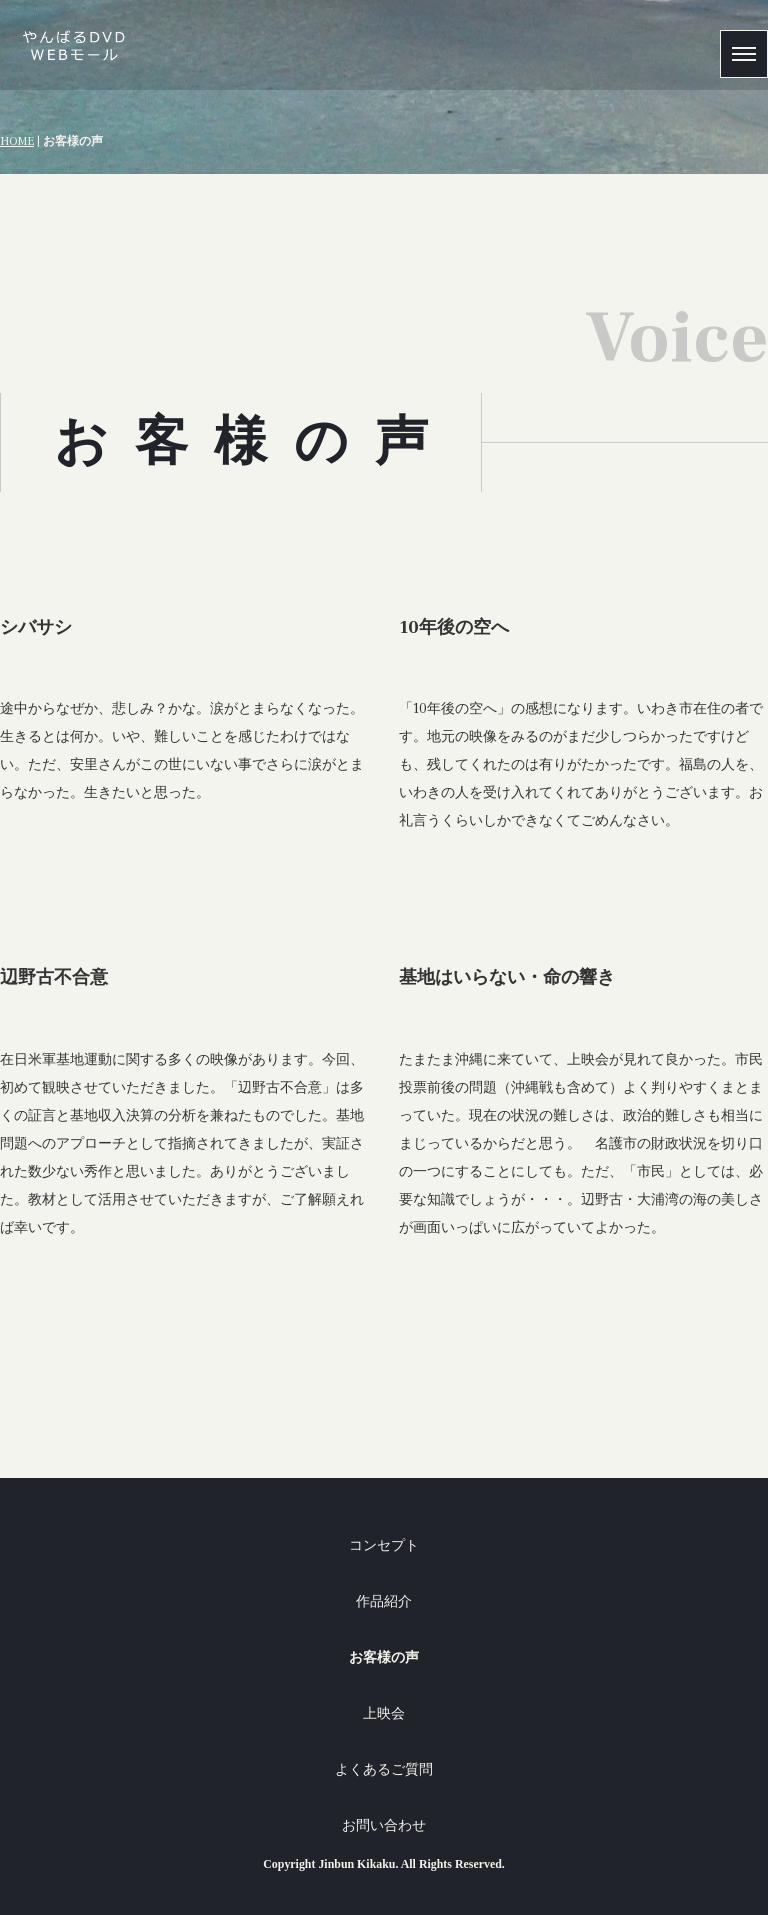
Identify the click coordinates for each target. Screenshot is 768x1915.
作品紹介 (384, 1601)
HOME (17, 141)
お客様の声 (384, 1657)
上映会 (384, 1713)
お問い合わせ (384, 1825)
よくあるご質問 (384, 1769)
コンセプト (384, 1545)
